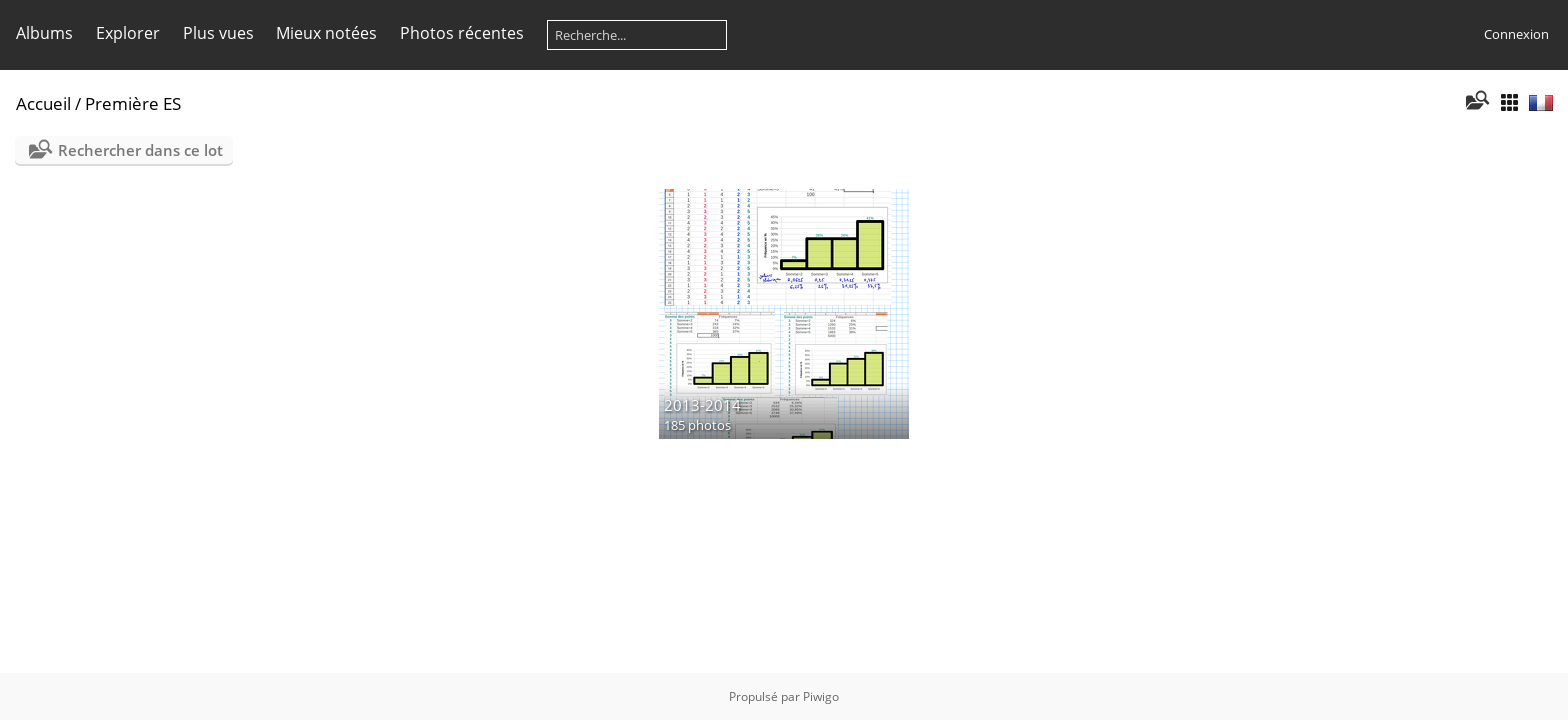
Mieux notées (326, 33)
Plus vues (218, 33)
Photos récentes (462, 33)
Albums (44, 33)
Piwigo (821, 696)
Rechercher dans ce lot (140, 150)
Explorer (128, 33)
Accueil (43, 103)
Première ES (133, 103)
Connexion (1516, 34)
